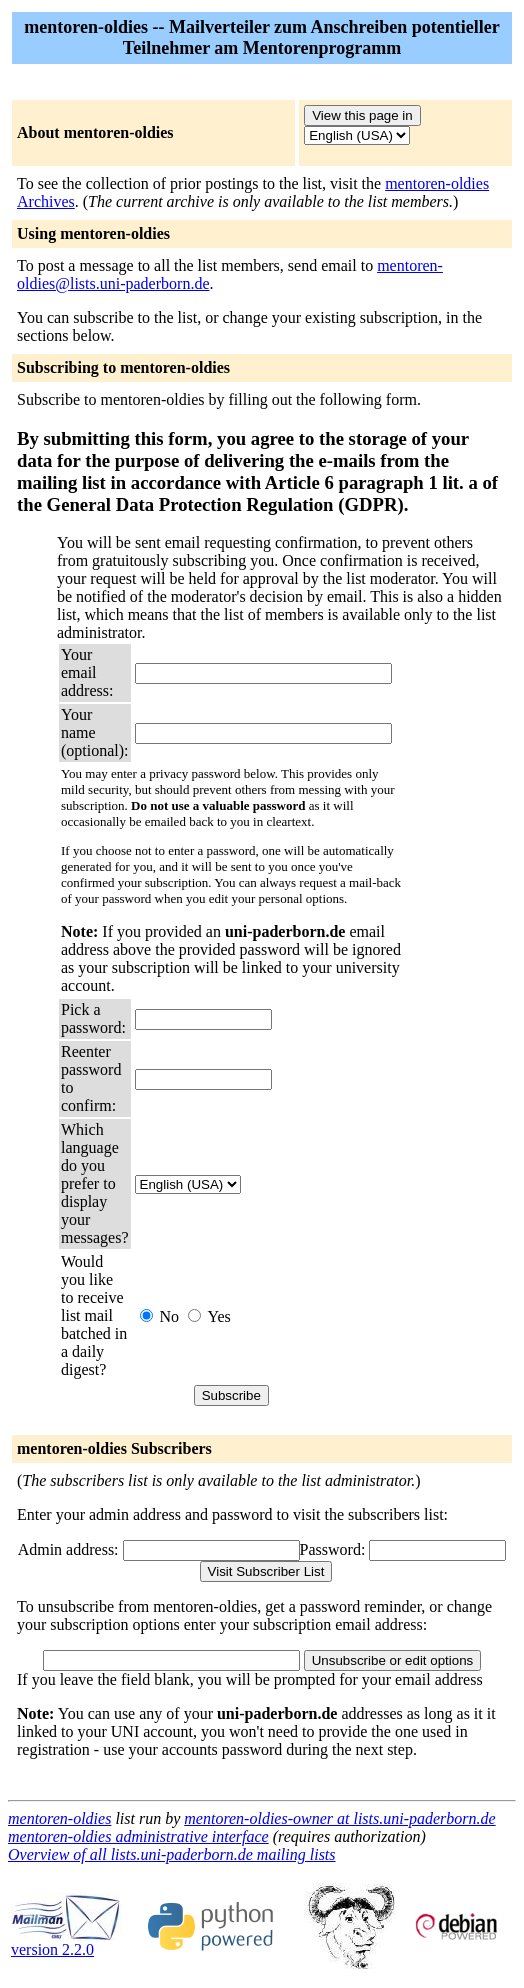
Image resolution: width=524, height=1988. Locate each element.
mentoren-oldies (59, 1818)
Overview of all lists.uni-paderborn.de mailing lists (172, 1854)
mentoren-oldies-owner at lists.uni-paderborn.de (339, 1818)
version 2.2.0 (66, 1942)
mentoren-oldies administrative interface (138, 1836)
